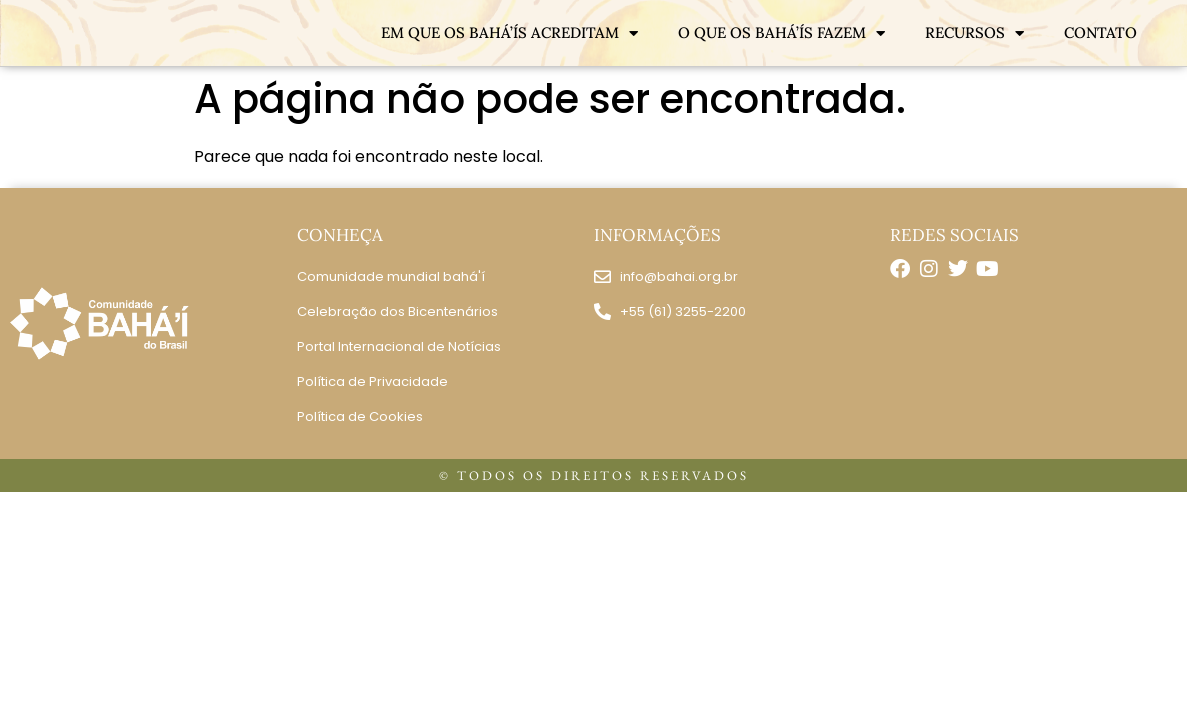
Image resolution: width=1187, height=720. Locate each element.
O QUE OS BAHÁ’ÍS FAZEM (781, 33)
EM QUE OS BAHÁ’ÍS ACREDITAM (509, 33)
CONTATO (1100, 32)
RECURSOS (974, 33)
